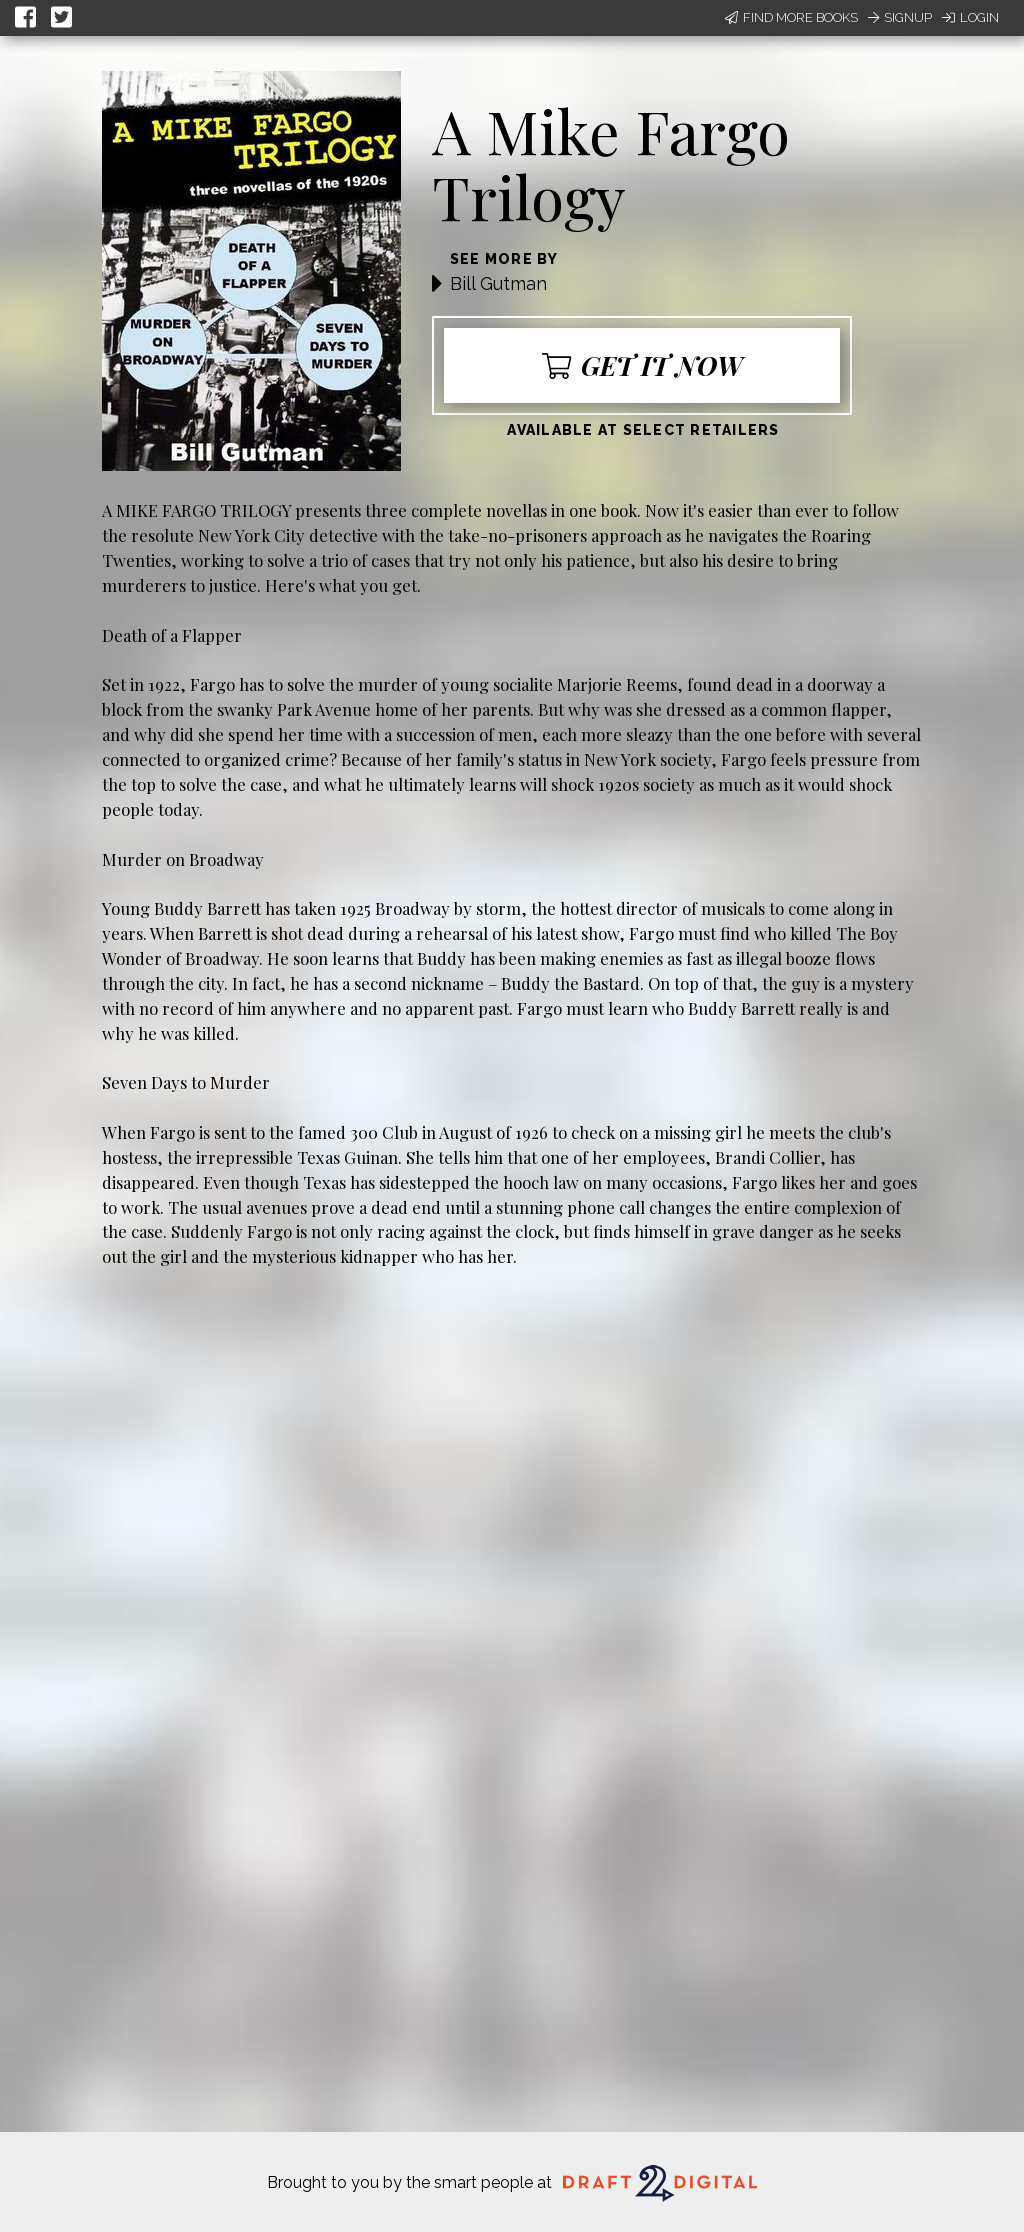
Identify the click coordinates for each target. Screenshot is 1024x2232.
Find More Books (791, 17)
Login (970, 17)
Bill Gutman (498, 283)
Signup (900, 17)
